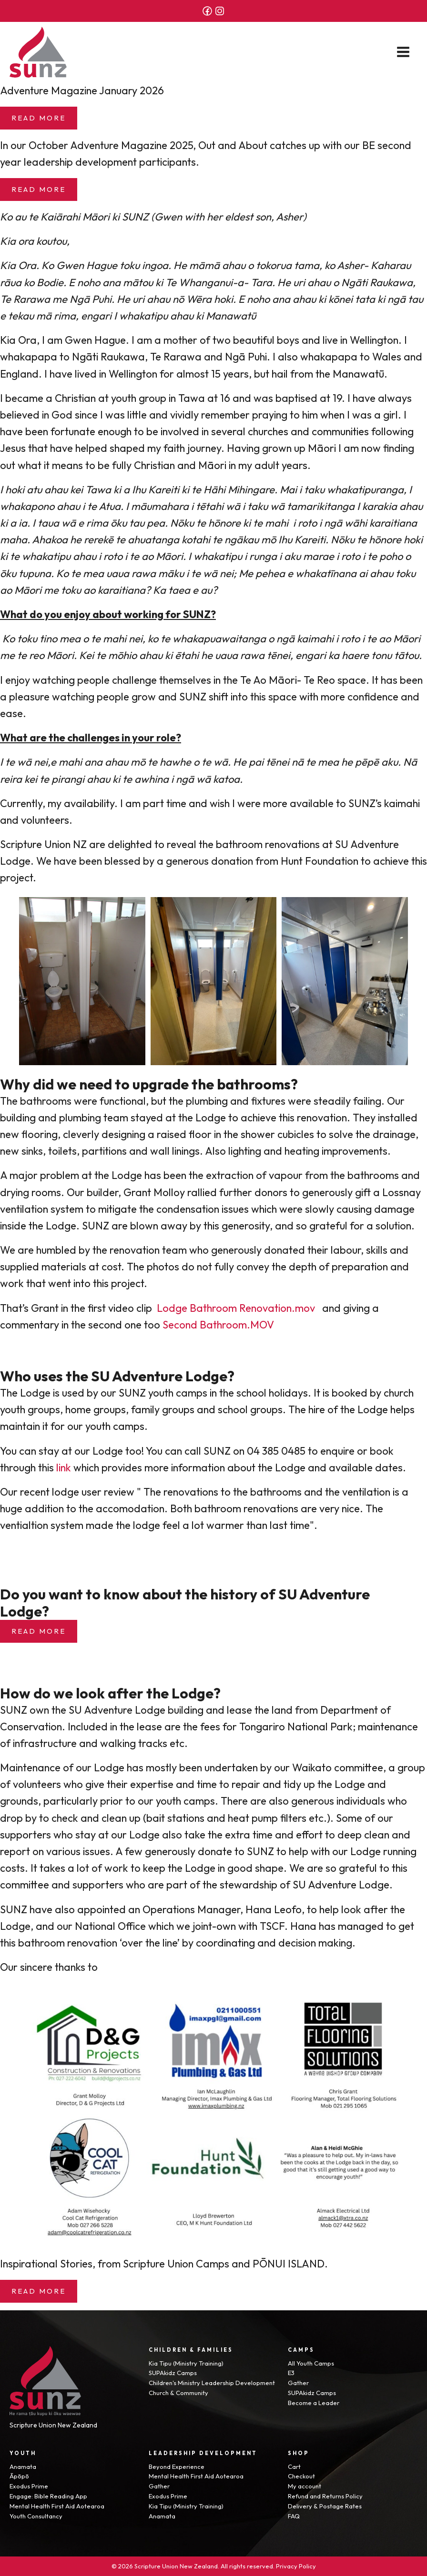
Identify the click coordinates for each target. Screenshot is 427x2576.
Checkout (301, 2476)
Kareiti (163, 489)
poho (391, 556)
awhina (151, 779)
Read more (38, 1631)
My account (304, 2486)
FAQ (294, 2516)
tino (48, 638)
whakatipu (143, 315)
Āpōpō (19, 2476)
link (63, 1467)
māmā (204, 265)
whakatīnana (325, 573)
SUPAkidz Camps (173, 2372)
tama (306, 265)
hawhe (175, 762)
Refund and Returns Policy (325, 2496)
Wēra (199, 299)
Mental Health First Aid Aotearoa (57, 2506)
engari (310, 655)
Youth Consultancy (36, 2516)
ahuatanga (153, 539)
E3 (291, 2372)
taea (179, 590)
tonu (381, 655)
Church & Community (178, 2392)
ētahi (187, 655)
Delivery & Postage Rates (325, 2506)
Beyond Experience (176, 2466)
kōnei (340, 299)
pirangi (67, 779)
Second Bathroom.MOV (218, 1324)
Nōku (182, 522)
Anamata (23, 2466)
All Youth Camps (311, 2363)
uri (138, 299)
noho (88, 282)
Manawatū (358, 373)
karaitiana (393, 522)
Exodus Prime (29, 2486)
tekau (21, 315)
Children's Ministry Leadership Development (212, 2382)
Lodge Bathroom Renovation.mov (236, 1308)
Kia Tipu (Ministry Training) (186, 2363)
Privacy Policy (296, 2566)
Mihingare (251, 489)
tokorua (274, 265)
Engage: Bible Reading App (48, 2496)
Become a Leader (313, 2402)
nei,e (45, 762)
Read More (38, 117)
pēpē (367, 762)
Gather (298, 2382)
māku (171, 573)
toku (130, 265)
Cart (294, 2466)
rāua (10, 282)
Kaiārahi (60, 216)
